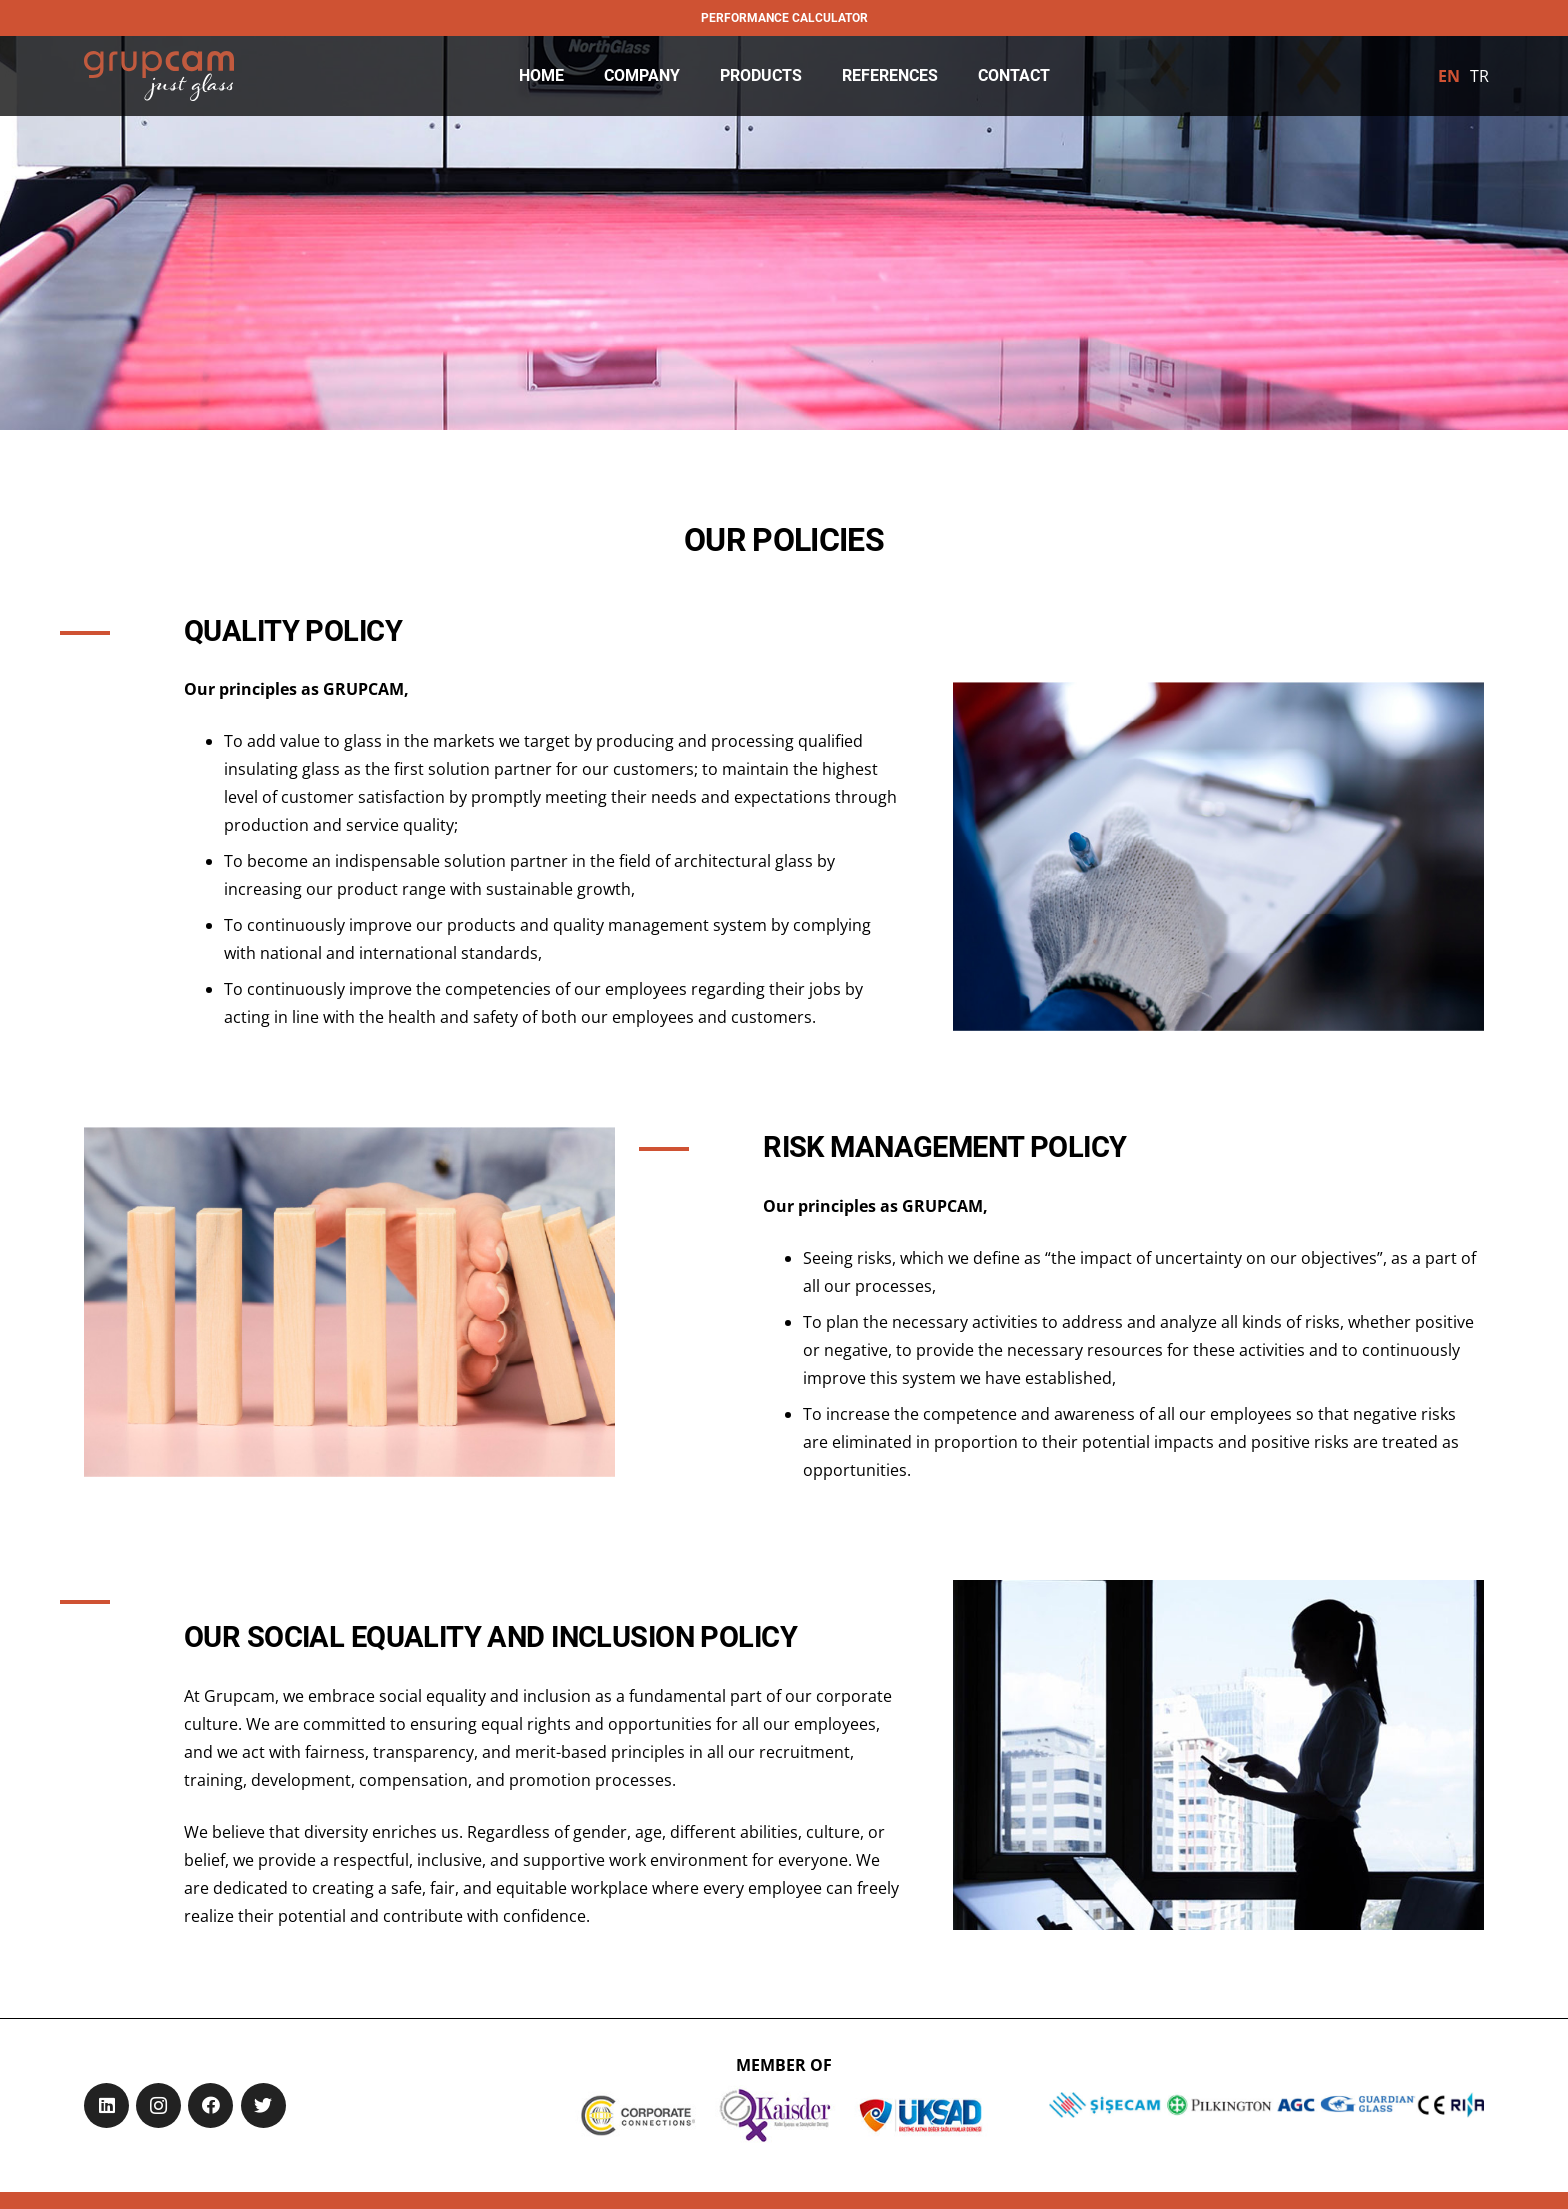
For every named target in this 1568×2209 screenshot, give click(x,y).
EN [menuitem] (1449, 76)
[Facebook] (210, 2105)
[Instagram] (158, 2105)
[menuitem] (1449, 76)
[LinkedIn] (106, 2105)
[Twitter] (263, 2105)
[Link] (159, 76)
